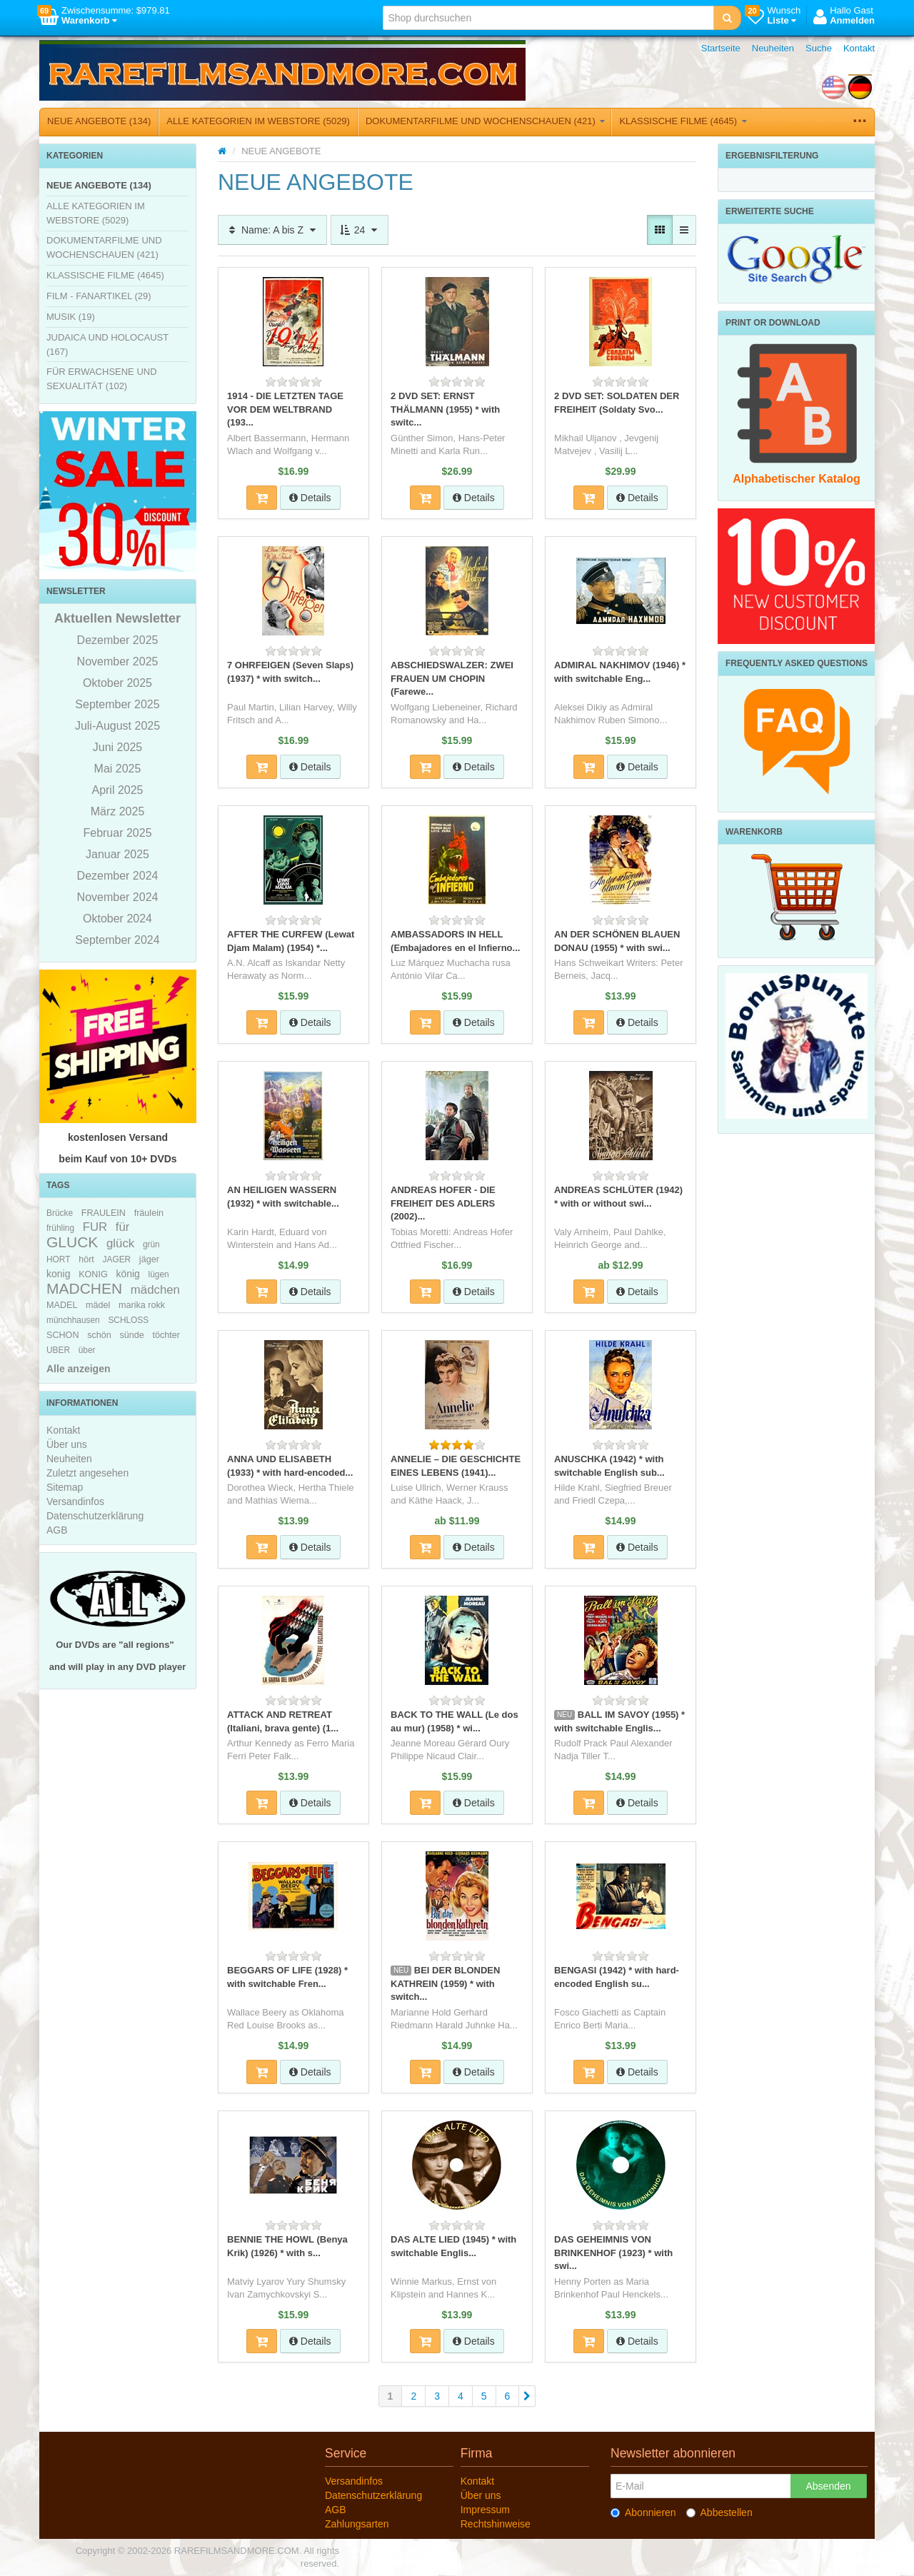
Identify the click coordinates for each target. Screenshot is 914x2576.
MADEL (61, 1305)
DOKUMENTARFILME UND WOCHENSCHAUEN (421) (486, 121)
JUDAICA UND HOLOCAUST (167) (107, 344)
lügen (159, 1274)
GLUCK (72, 1242)
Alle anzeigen (78, 1368)
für (123, 1227)
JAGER (117, 1259)
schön (99, 1335)
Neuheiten (773, 48)
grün (151, 1244)
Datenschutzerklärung (95, 1515)
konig (58, 1273)
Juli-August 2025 (117, 726)
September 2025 (117, 704)
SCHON (62, 1335)
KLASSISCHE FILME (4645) (682, 121)
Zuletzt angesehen (87, 1473)
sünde (131, 1335)
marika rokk (142, 1305)
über (87, 1350)
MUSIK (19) (70, 316)
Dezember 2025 (118, 640)
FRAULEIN (103, 1213)
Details (310, 497)
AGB (57, 1530)
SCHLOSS (128, 1320)
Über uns (66, 1444)
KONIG (93, 1274)
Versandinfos (75, 1501)
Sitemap (64, 1487)
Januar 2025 (117, 854)
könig (127, 1273)
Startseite (720, 48)
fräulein (149, 1213)
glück (120, 1243)
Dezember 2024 (118, 876)
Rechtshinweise (496, 2524)
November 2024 (118, 897)
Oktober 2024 (117, 918)
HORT (58, 1259)
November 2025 (118, 661)
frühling (60, 1228)
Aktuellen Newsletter (117, 618)
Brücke (59, 1213)
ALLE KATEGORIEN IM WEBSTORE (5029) (258, 121)
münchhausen (73, 1320)
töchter (166, 1335)
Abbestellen (719, 2512)
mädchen (155, 1290)
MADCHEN (84, 1288)
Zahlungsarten (357, 2524)
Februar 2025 (117, 833)
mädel (98, 1305)
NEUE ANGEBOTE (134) (99, 121)
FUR (95, 1227)
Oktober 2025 (117, 683)
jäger (149, 1259)
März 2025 (118, 811)
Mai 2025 (117, 769)
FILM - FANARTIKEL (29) (98, 296)
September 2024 (117, 940)
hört (86, 1259)
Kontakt (859, 48)
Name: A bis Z (272, 230)
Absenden (827, 2486)
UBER (58, 1350)
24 (359, 230)
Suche (818, 48)
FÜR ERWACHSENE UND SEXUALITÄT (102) (101, 378)
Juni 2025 (117, 747)
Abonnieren (643, 2512)
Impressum (485, 2509)
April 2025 (117, 790)
